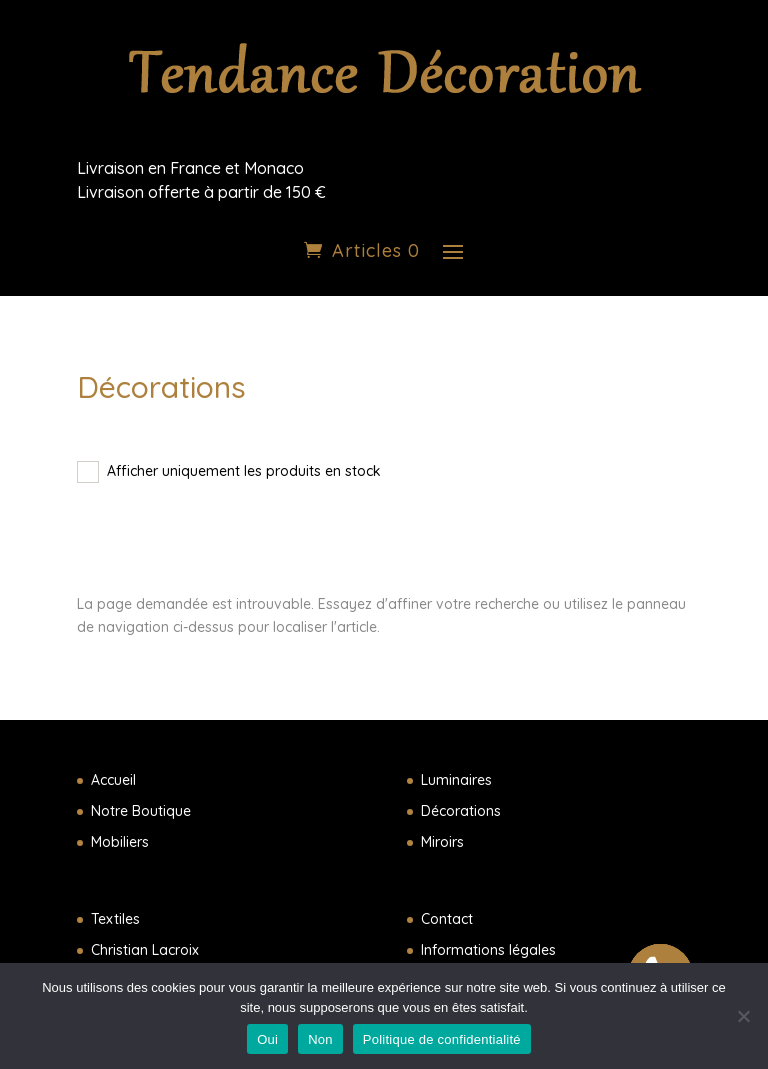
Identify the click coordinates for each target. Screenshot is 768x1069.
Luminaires (456, 780)
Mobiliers (120, 842)
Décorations (461, 811)
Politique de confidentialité (442, 1039)
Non (320, 1039)
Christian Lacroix (145, 950)
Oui (267, 1039)
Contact (447, 919)
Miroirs (442, 842)
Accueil (113, 780)
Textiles (115, 919)
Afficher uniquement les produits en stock (244, 471)
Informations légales (488, 950)
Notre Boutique (141, 811)
